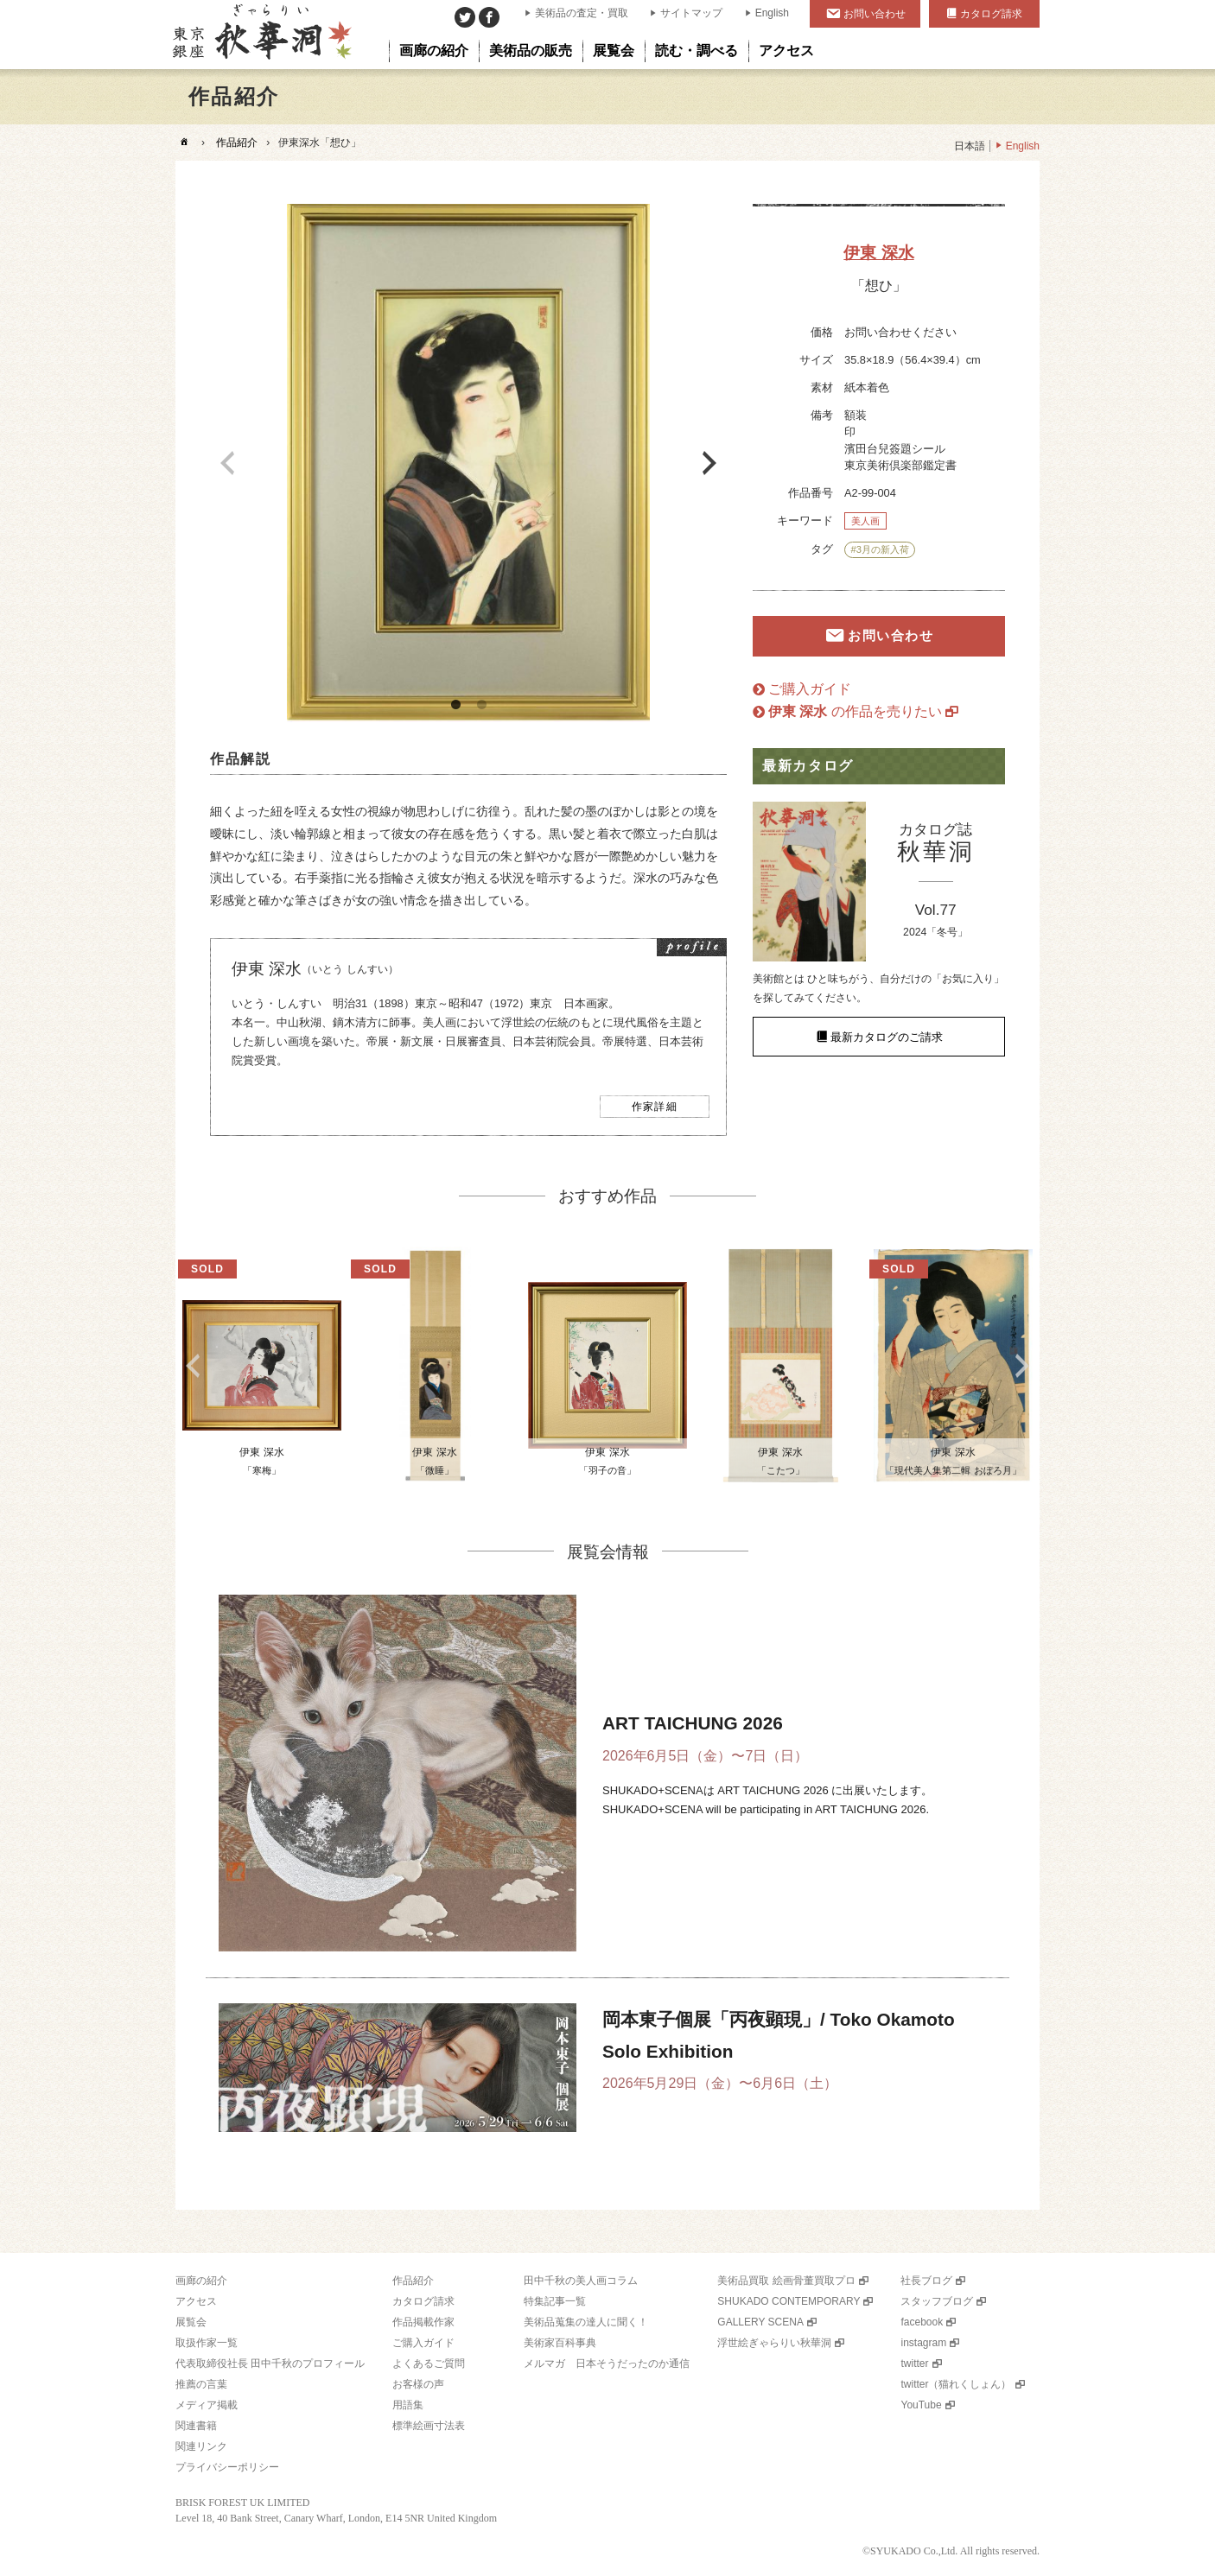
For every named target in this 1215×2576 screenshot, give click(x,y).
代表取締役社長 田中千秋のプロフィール (270, 2363)
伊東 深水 (878, 253)
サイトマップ (691, 13)
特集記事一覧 (555, 2301)
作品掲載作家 (423, 2322)
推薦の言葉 (201, 2384)
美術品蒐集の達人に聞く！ (586, 2322)
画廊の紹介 (201, 2281)
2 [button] (481, 705)
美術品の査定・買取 (581, 13)
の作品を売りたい (855, 711)
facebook (921, 2322)
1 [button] (455, 705)
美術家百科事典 (560, 2343)
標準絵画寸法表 (428, 2426)
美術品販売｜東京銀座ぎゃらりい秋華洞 (260, 34)
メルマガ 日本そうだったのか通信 (607, 2363)
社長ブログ (926, 2281)
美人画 (865, 521)
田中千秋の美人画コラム (581, 2281)
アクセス (196, 2301)
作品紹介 (237, 142)
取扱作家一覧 (206, 2343)
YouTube (920, 2405)
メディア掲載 (206, 2405)
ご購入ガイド (809, 689)
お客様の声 (418, 2384)
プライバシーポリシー (227, 2467)
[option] (468, 463)
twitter (914, 2363)
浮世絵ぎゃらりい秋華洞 (774, 2343)
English (772, 13)
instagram (923, 2343)
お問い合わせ (874, 14)
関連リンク (201, 2446)
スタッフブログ (936, 2301)
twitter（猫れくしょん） (955, 2384)
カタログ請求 (991, 14)
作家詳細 (654, 1107)
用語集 (407, 2405)
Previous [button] (227, 463)
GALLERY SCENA (760, 2322)
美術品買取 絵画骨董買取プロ (786, 2281)
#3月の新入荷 (879, 549)
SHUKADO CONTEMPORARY (788, 2301)
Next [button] (709, 463)
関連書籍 (196, 2426)
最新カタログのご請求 (886, 1036)
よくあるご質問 (428, 2363)
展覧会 (191, 2322)
